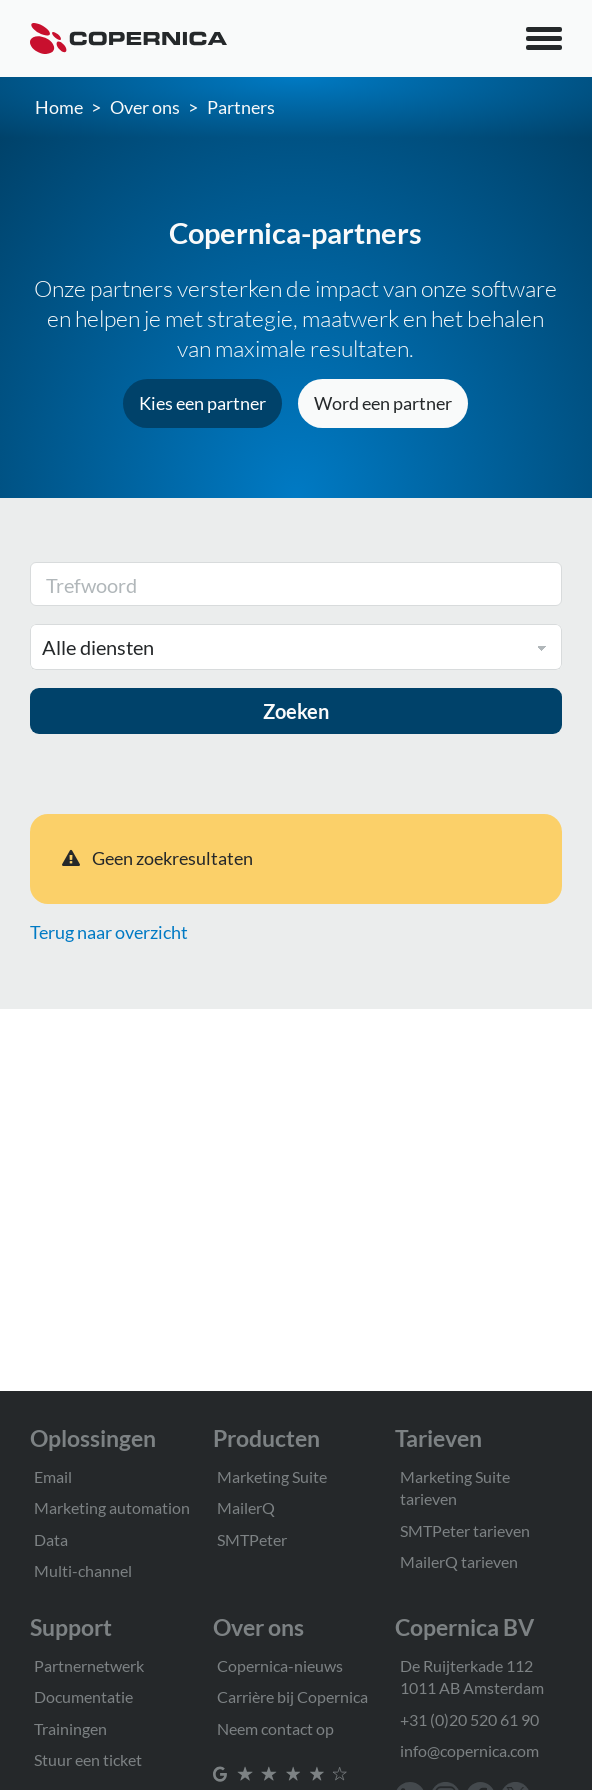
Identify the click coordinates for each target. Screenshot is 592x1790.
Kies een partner (202, 403)
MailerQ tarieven (459, 1561)
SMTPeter (252, 1539)
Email (53, 1476)
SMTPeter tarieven (465, 1530)
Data (51, 1539)
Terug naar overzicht (109, 932)
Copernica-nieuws (280, 1665)
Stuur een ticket (88, 1759)
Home (59, 107)
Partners (241, 107)
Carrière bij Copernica (292, 1696)
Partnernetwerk (89, 1665)
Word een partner (383, 403)
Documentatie (83, 1696)
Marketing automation (112, 1507)
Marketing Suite (272, 1476)
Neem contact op (275, 1728)
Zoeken (296, 711)
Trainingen (70, 1728)
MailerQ (246, 1507)
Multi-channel (83, 1570)
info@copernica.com (469, 1750)
